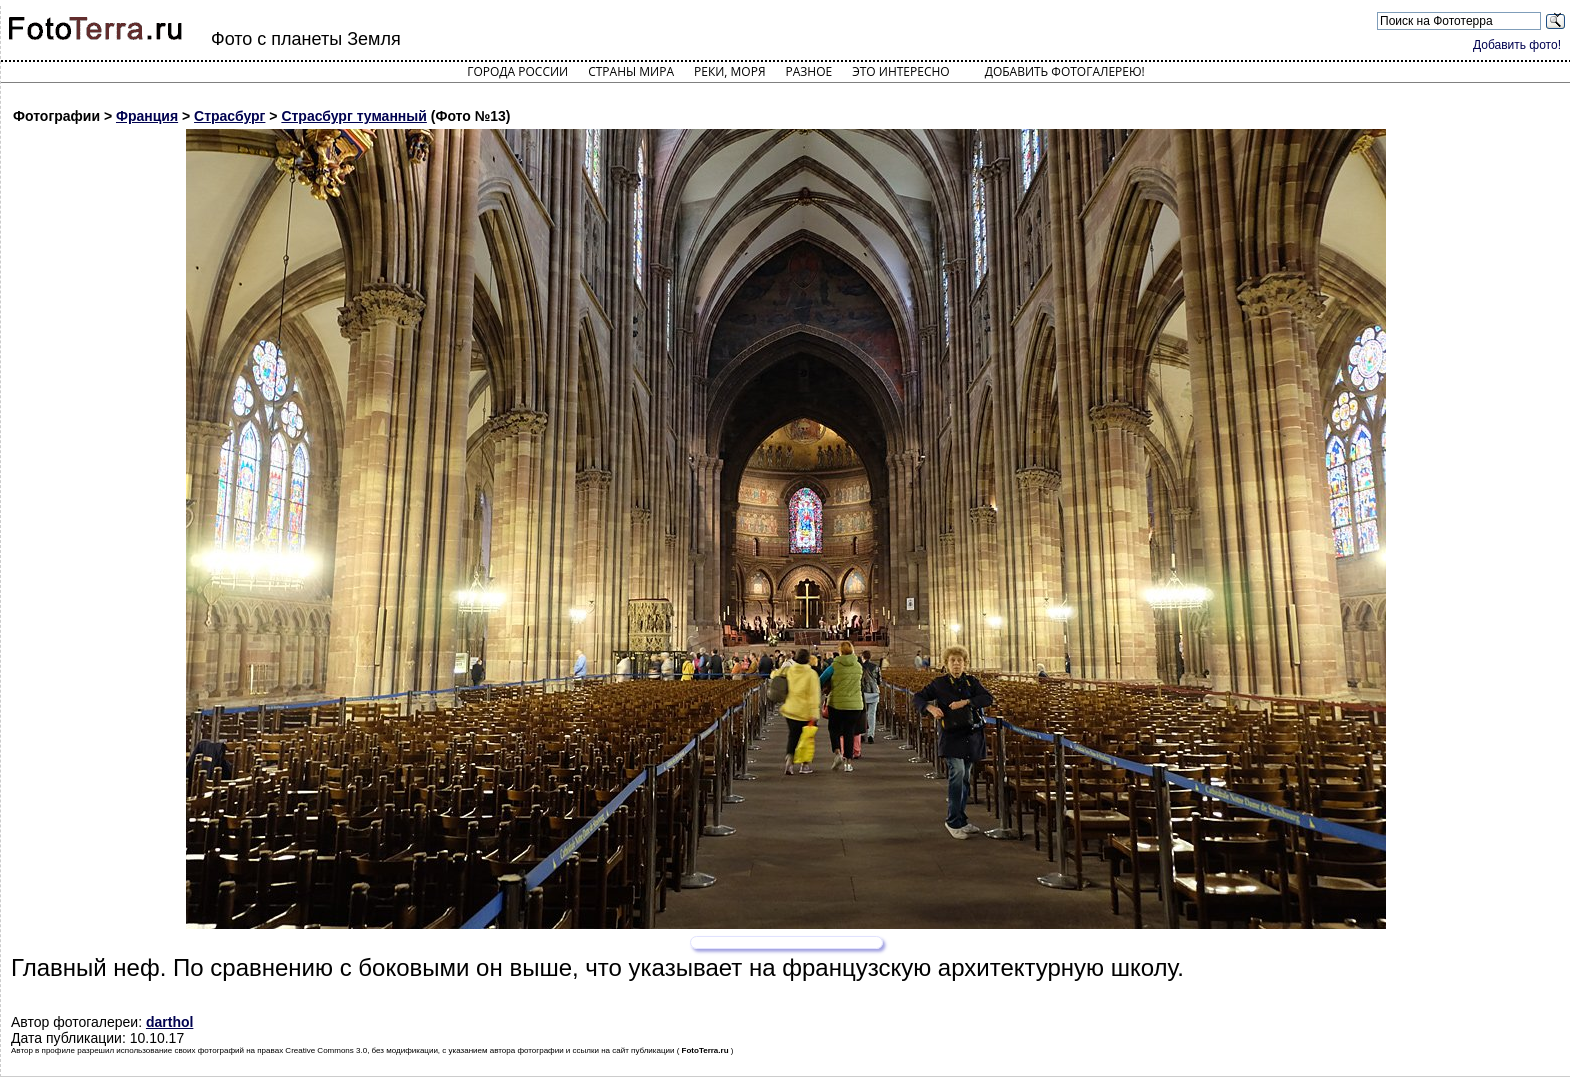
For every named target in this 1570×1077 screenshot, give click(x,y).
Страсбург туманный (353, 116)
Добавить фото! (1517, 45)
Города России (517, 71)
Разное (809, 71)
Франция (147, 116)
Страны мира (631, 71)
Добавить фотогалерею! (1065, 71)
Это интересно (901, 71)
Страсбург (229, 116)
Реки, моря (729, 71)
